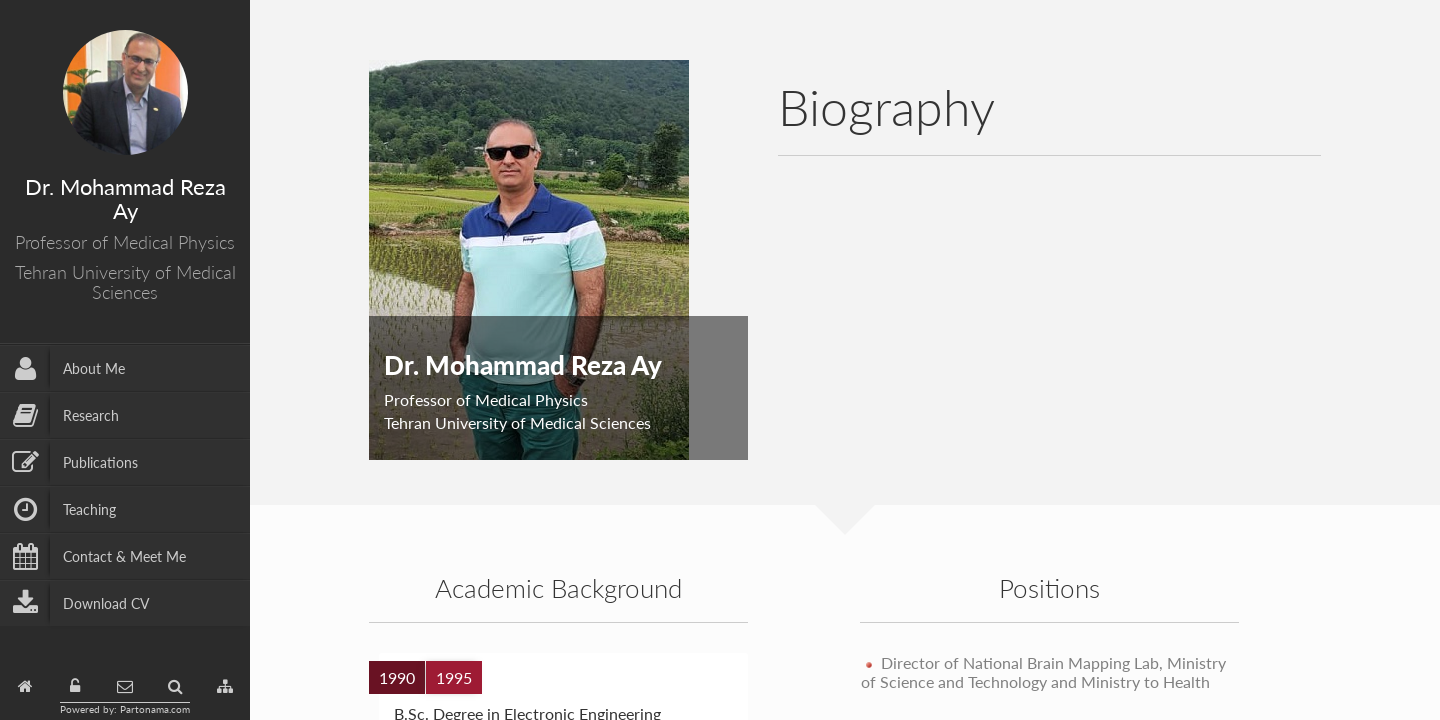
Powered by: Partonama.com (125, 709)
